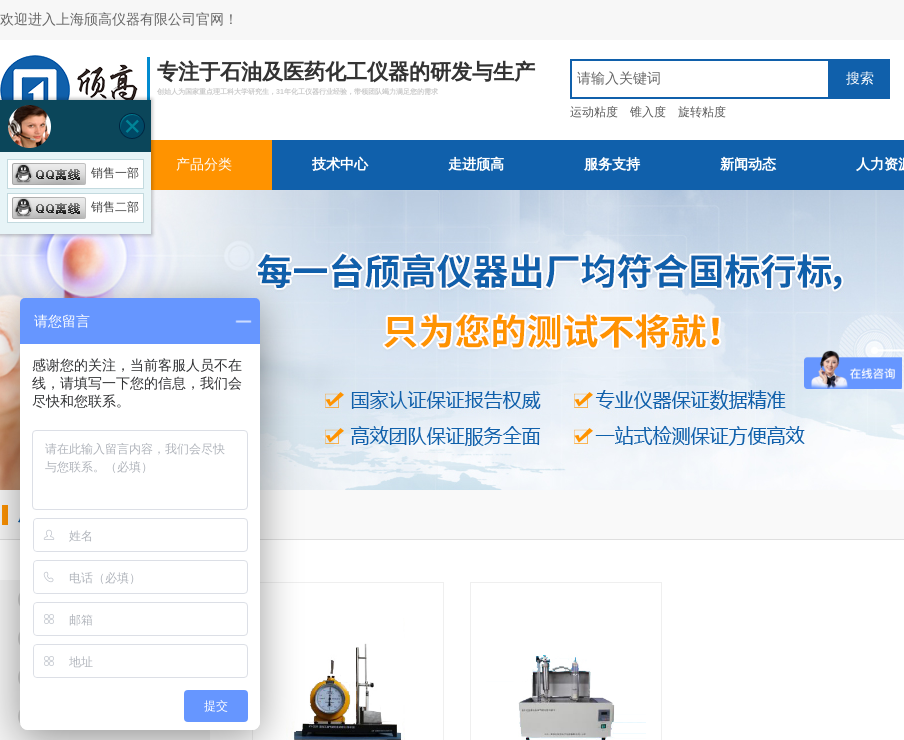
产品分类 (204, 164)
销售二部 (75, 207)
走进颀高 (476, 164)
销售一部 (75, 173)
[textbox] (700, 79)
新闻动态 (748, 164)
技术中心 (340, 164)
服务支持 (612, 164)
